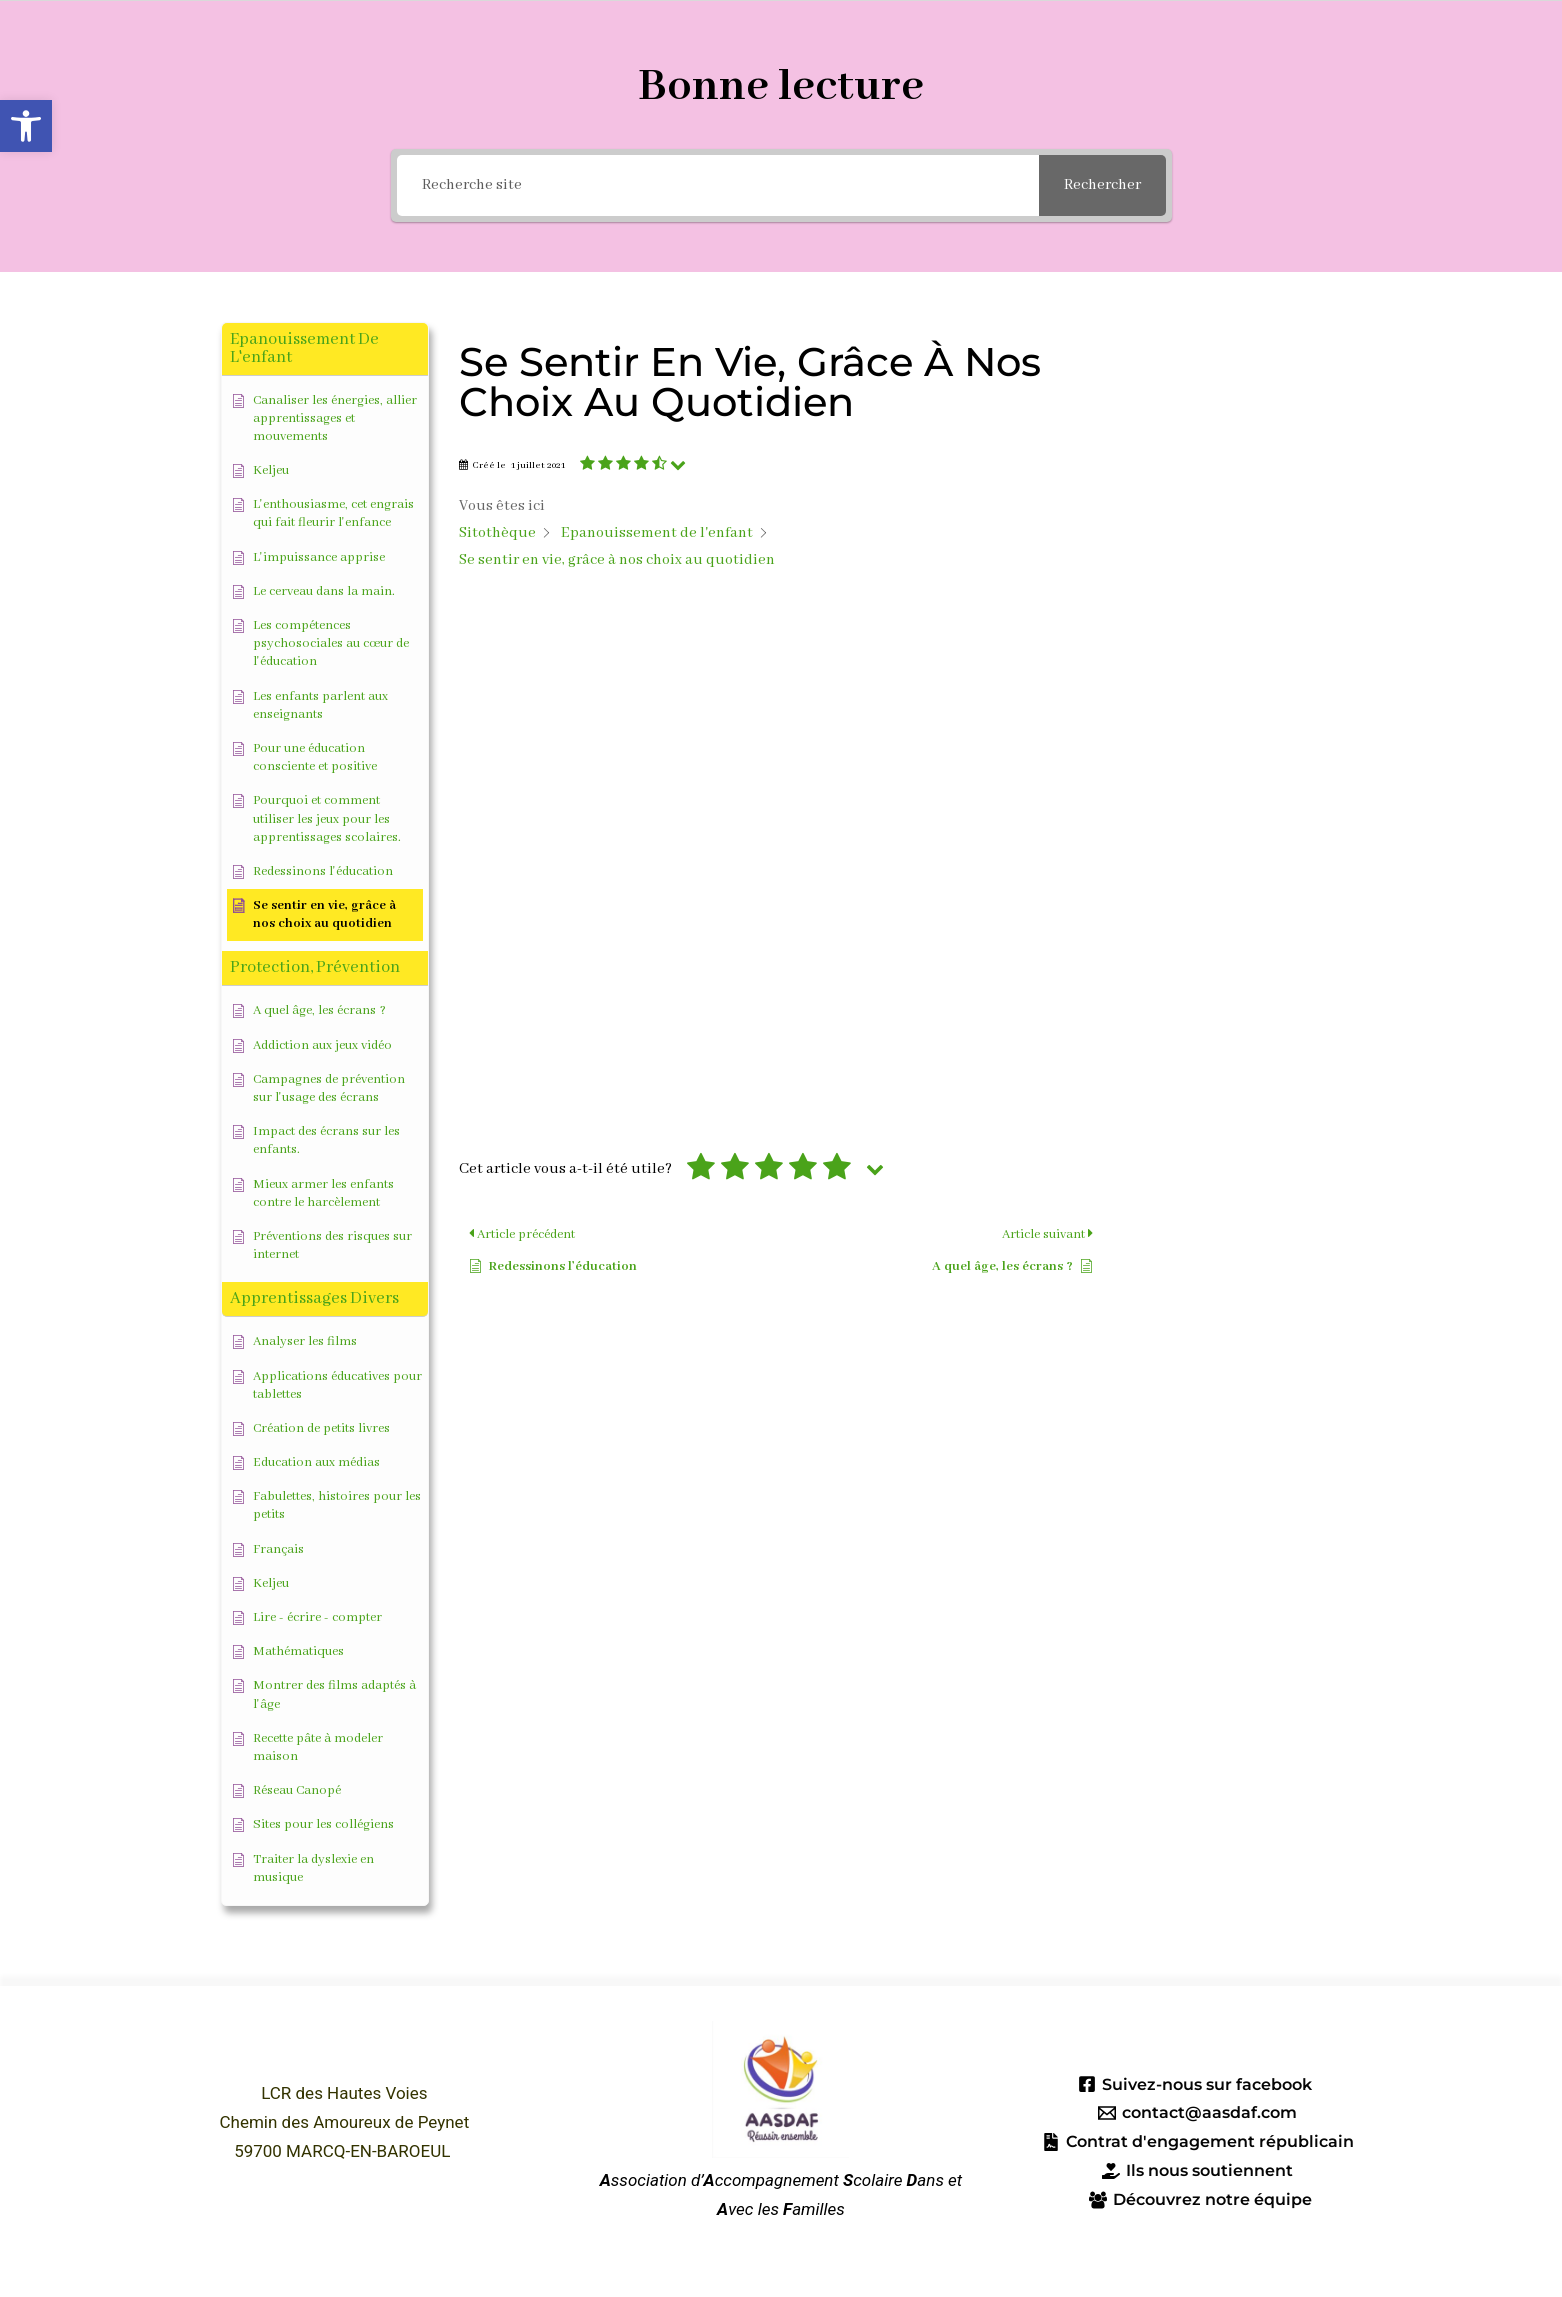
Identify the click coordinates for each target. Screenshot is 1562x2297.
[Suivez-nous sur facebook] (1194, 2084)
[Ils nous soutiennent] (1198, 2171)
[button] (26, 126)
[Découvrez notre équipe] (1201, 2200)
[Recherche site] (718, 185)
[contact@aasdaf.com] (1197, 2113)
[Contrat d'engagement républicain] (1198, 2142)
